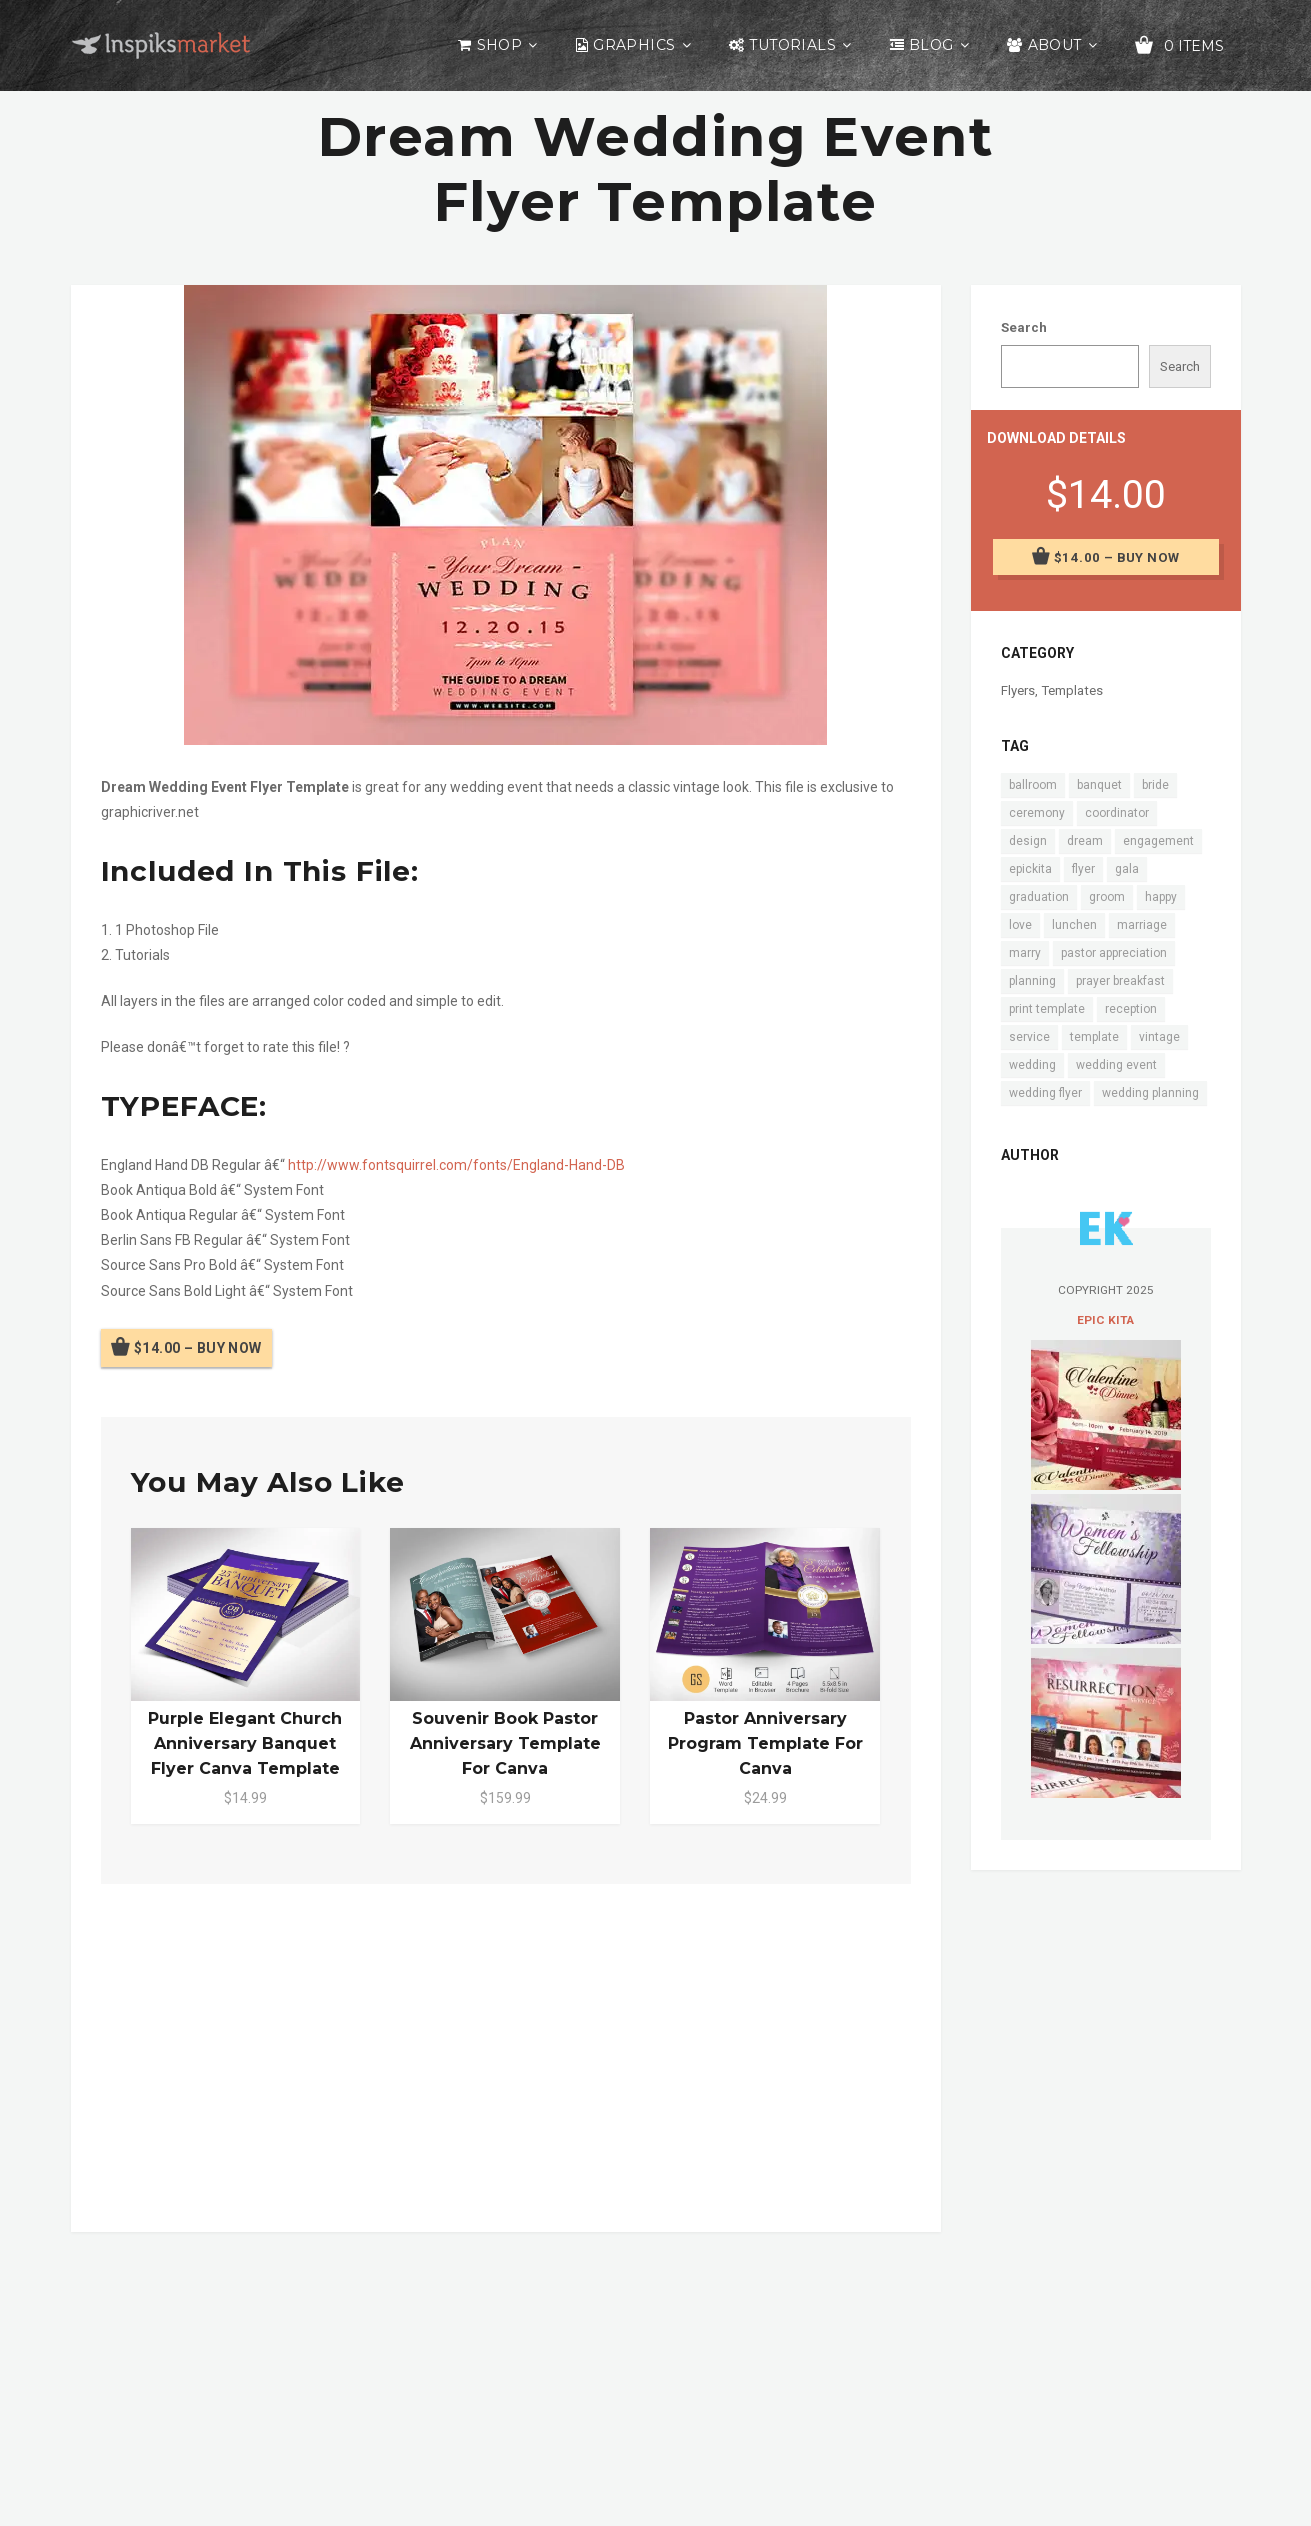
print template (1047, 1009)
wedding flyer (1045, 1093)
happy (1161, 897)
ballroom (1033, 785)
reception (1131, 1009)
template (1094, 1037)
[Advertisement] (506, 2054)
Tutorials (792, 45)
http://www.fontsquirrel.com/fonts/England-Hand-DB (456, 1165)
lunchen (1074, 925)
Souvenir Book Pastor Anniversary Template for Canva (505, 1743)
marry (1025, 953)
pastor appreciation (1114, 953)
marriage (1142, 925)
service (1029, 1037)
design (1028, 841)
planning (1032, 981)
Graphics (634, 45)
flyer (1083, 869)
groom (1107, 897)
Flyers (1018, 690)
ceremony (1037, 813)
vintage (1159, 1037)
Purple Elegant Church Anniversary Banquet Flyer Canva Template (245, 1743)
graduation (1039, 897)
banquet (1099, 785)
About (1055, 45)
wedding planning (1150, 1093)
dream (1085, 841)
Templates (1072, 690)
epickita (1030, 869)
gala (1127, 869)
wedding (1032, 1065)
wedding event (1116, 1065)
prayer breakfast (1120, 981)
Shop (500, 45)
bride (1155, 785)
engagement (1158, 841)
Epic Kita (1105, 1320)
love (1020, 925)
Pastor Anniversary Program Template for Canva (765, 1743)
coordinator (1117, 813)
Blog (931, 45)
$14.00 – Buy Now (198, 1348)
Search (1024, 327)
